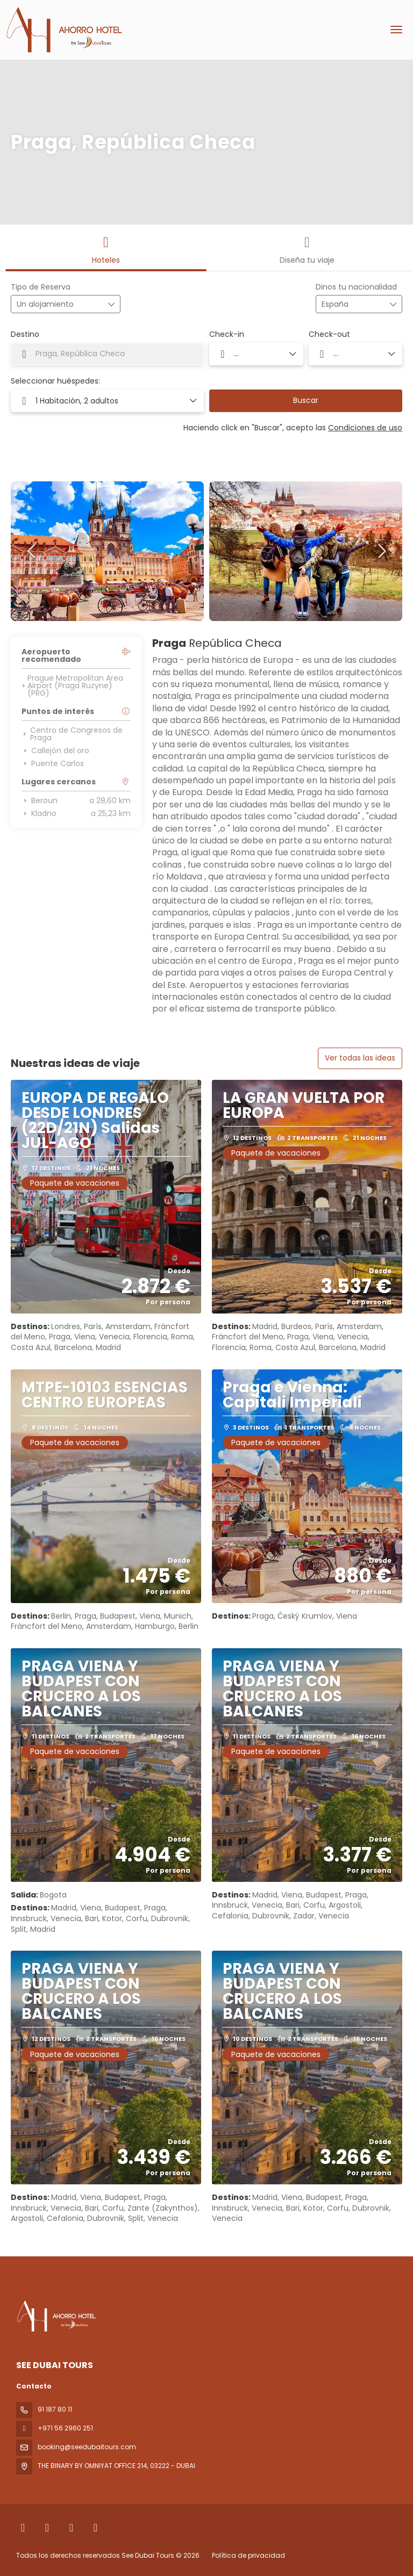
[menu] (396, 29)
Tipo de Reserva (40, 287)
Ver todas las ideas (360, 1057)
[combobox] (348, 304)
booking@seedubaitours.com (87, 2446)
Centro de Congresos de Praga (72, 733)
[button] (32, 551)
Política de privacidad (248, 2555)
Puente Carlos (53, 763)
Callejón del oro (55, 750)
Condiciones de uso (365, 427)
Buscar (305, 400)
